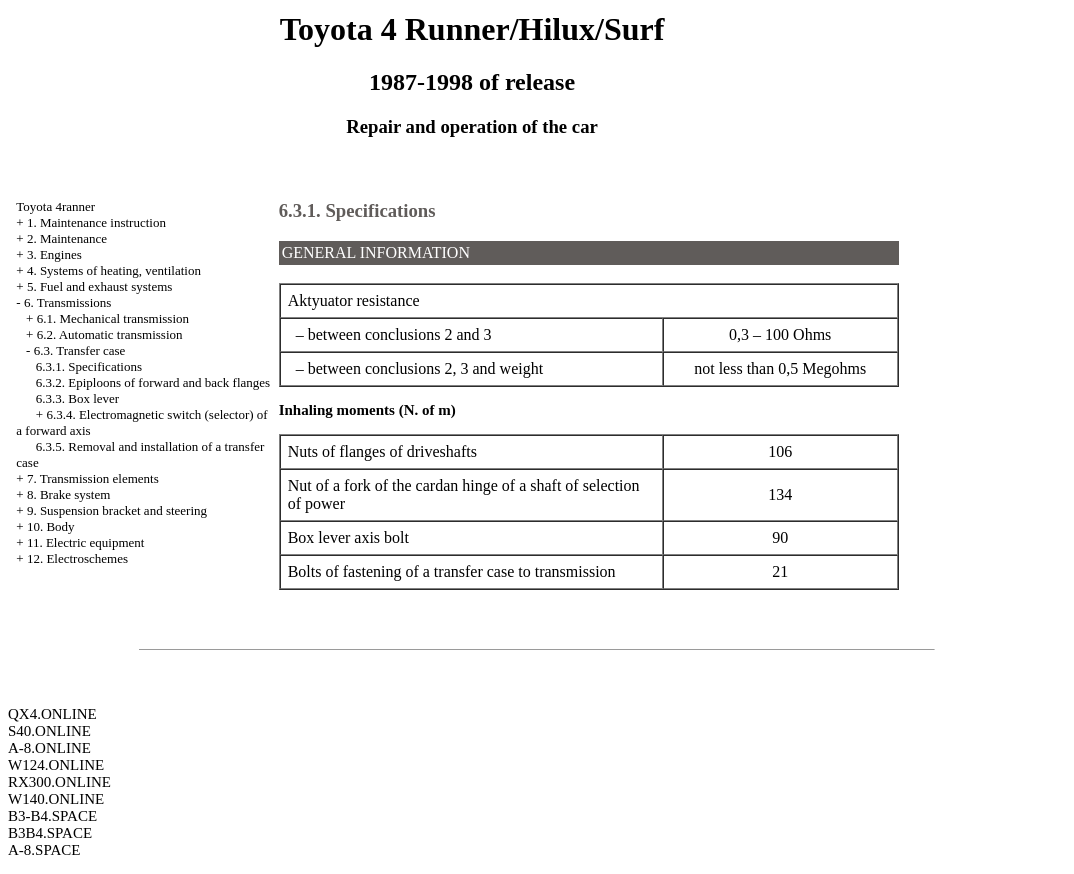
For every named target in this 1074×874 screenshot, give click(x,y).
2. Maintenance (67, 238)
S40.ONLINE (49, 731)
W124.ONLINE (56, 765)
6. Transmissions (67, 302)
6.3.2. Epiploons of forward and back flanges (153, 382)
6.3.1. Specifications (89, 366)
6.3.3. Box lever (77, 398)
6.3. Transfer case (80, 350)
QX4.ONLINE (52, 714)
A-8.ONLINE (49, 748)
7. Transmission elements (93, 478)
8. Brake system (68, 494)
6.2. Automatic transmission (110, 334)
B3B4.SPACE (50, 833)
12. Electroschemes (77, 558)
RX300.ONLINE (59, 782)
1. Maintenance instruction (96, 222)
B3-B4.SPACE (52, 816)
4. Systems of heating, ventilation (114, 270)
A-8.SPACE (44, 850)
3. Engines (54, 254)
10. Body (51, 526)
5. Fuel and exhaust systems (100, 286)
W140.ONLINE (56, 799)
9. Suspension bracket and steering (117, 510)
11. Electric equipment (86, 542)
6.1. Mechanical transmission (113, 318)
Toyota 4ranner (55, 206)
